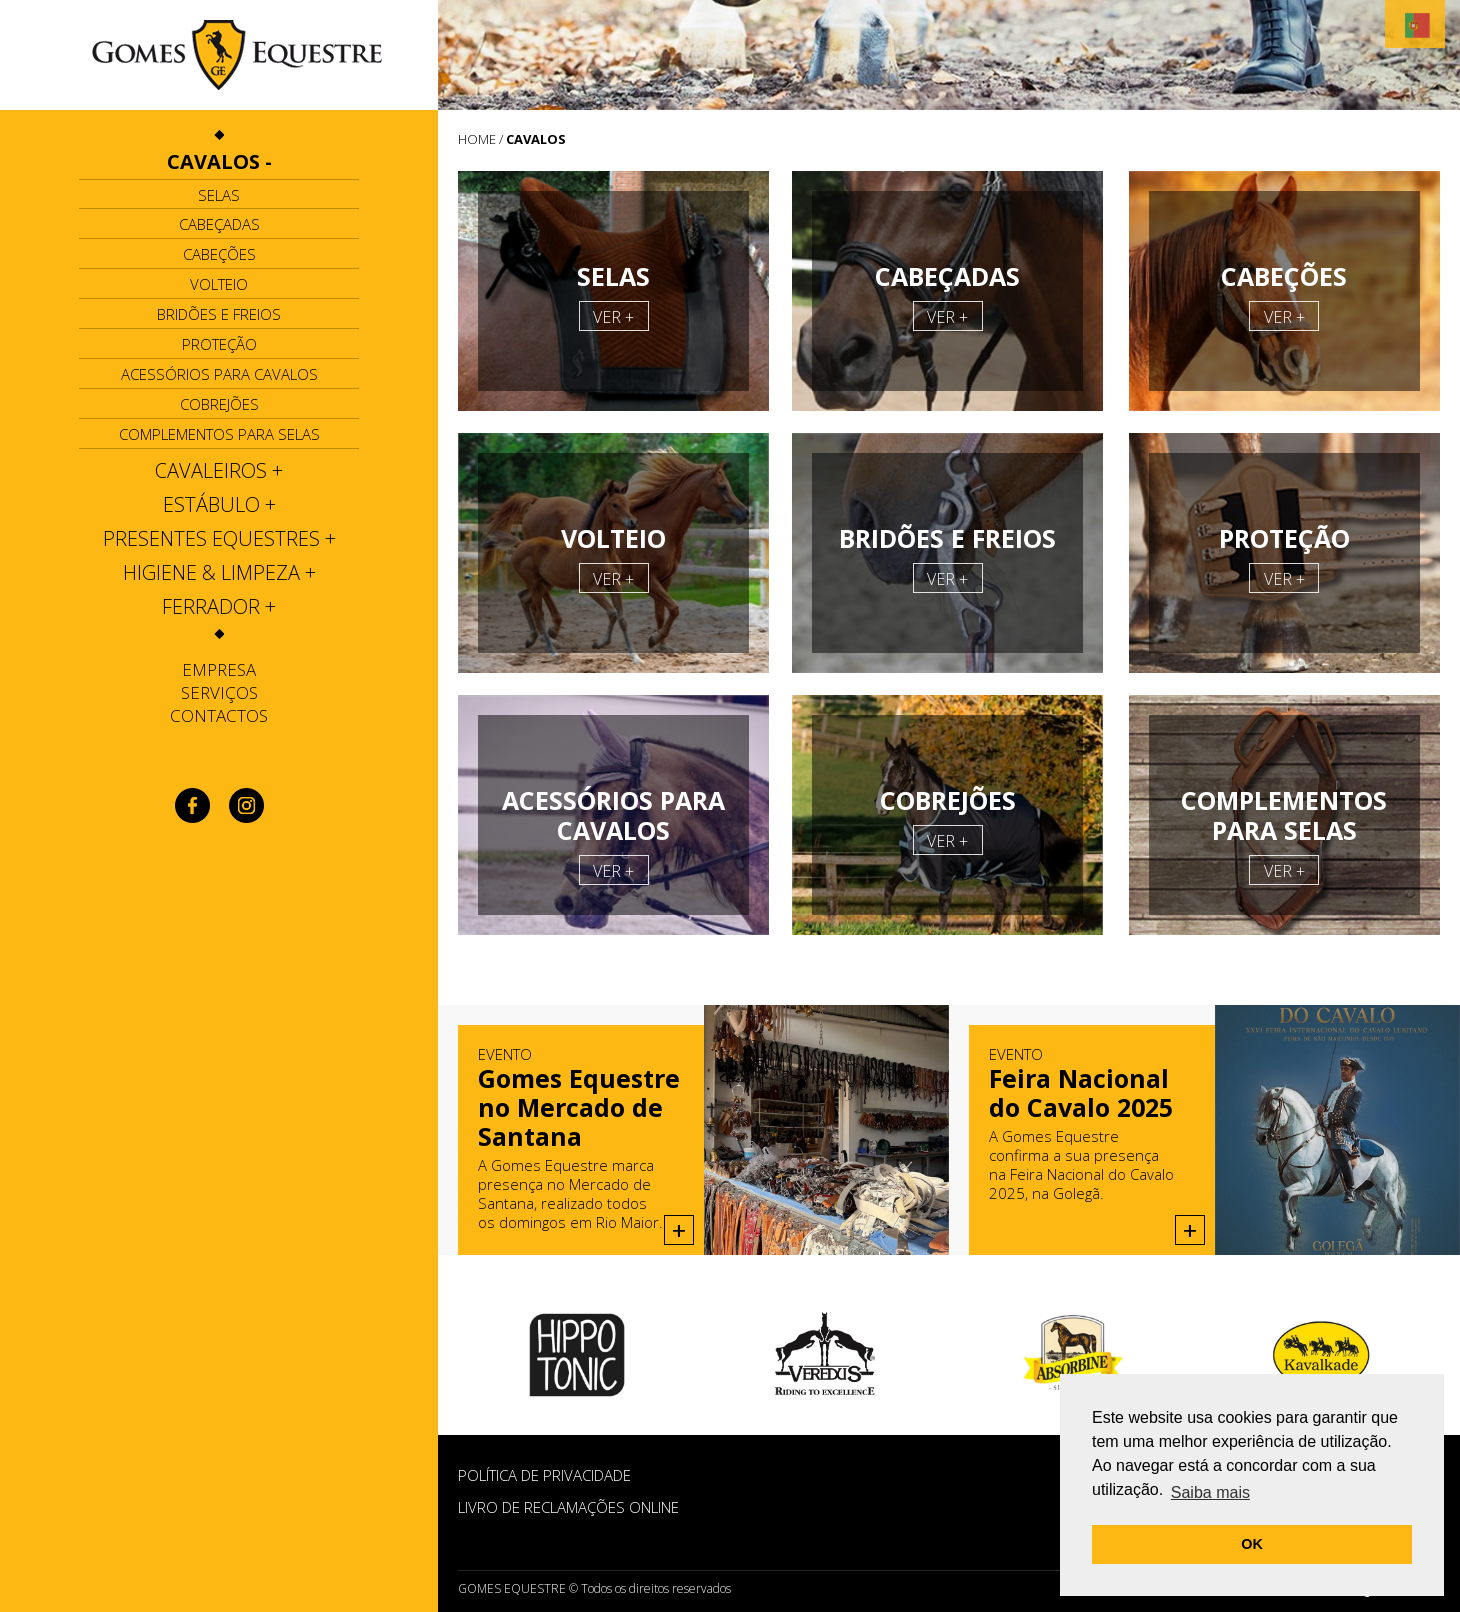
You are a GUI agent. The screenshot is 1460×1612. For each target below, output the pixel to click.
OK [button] (1252, 1544)
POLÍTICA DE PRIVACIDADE (544, 1475)
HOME (477, 139)
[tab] (219, 162)
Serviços (219, 692)
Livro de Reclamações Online (568, 1507)
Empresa (219, 669)
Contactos (219, 715)
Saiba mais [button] (1210, 1492)
